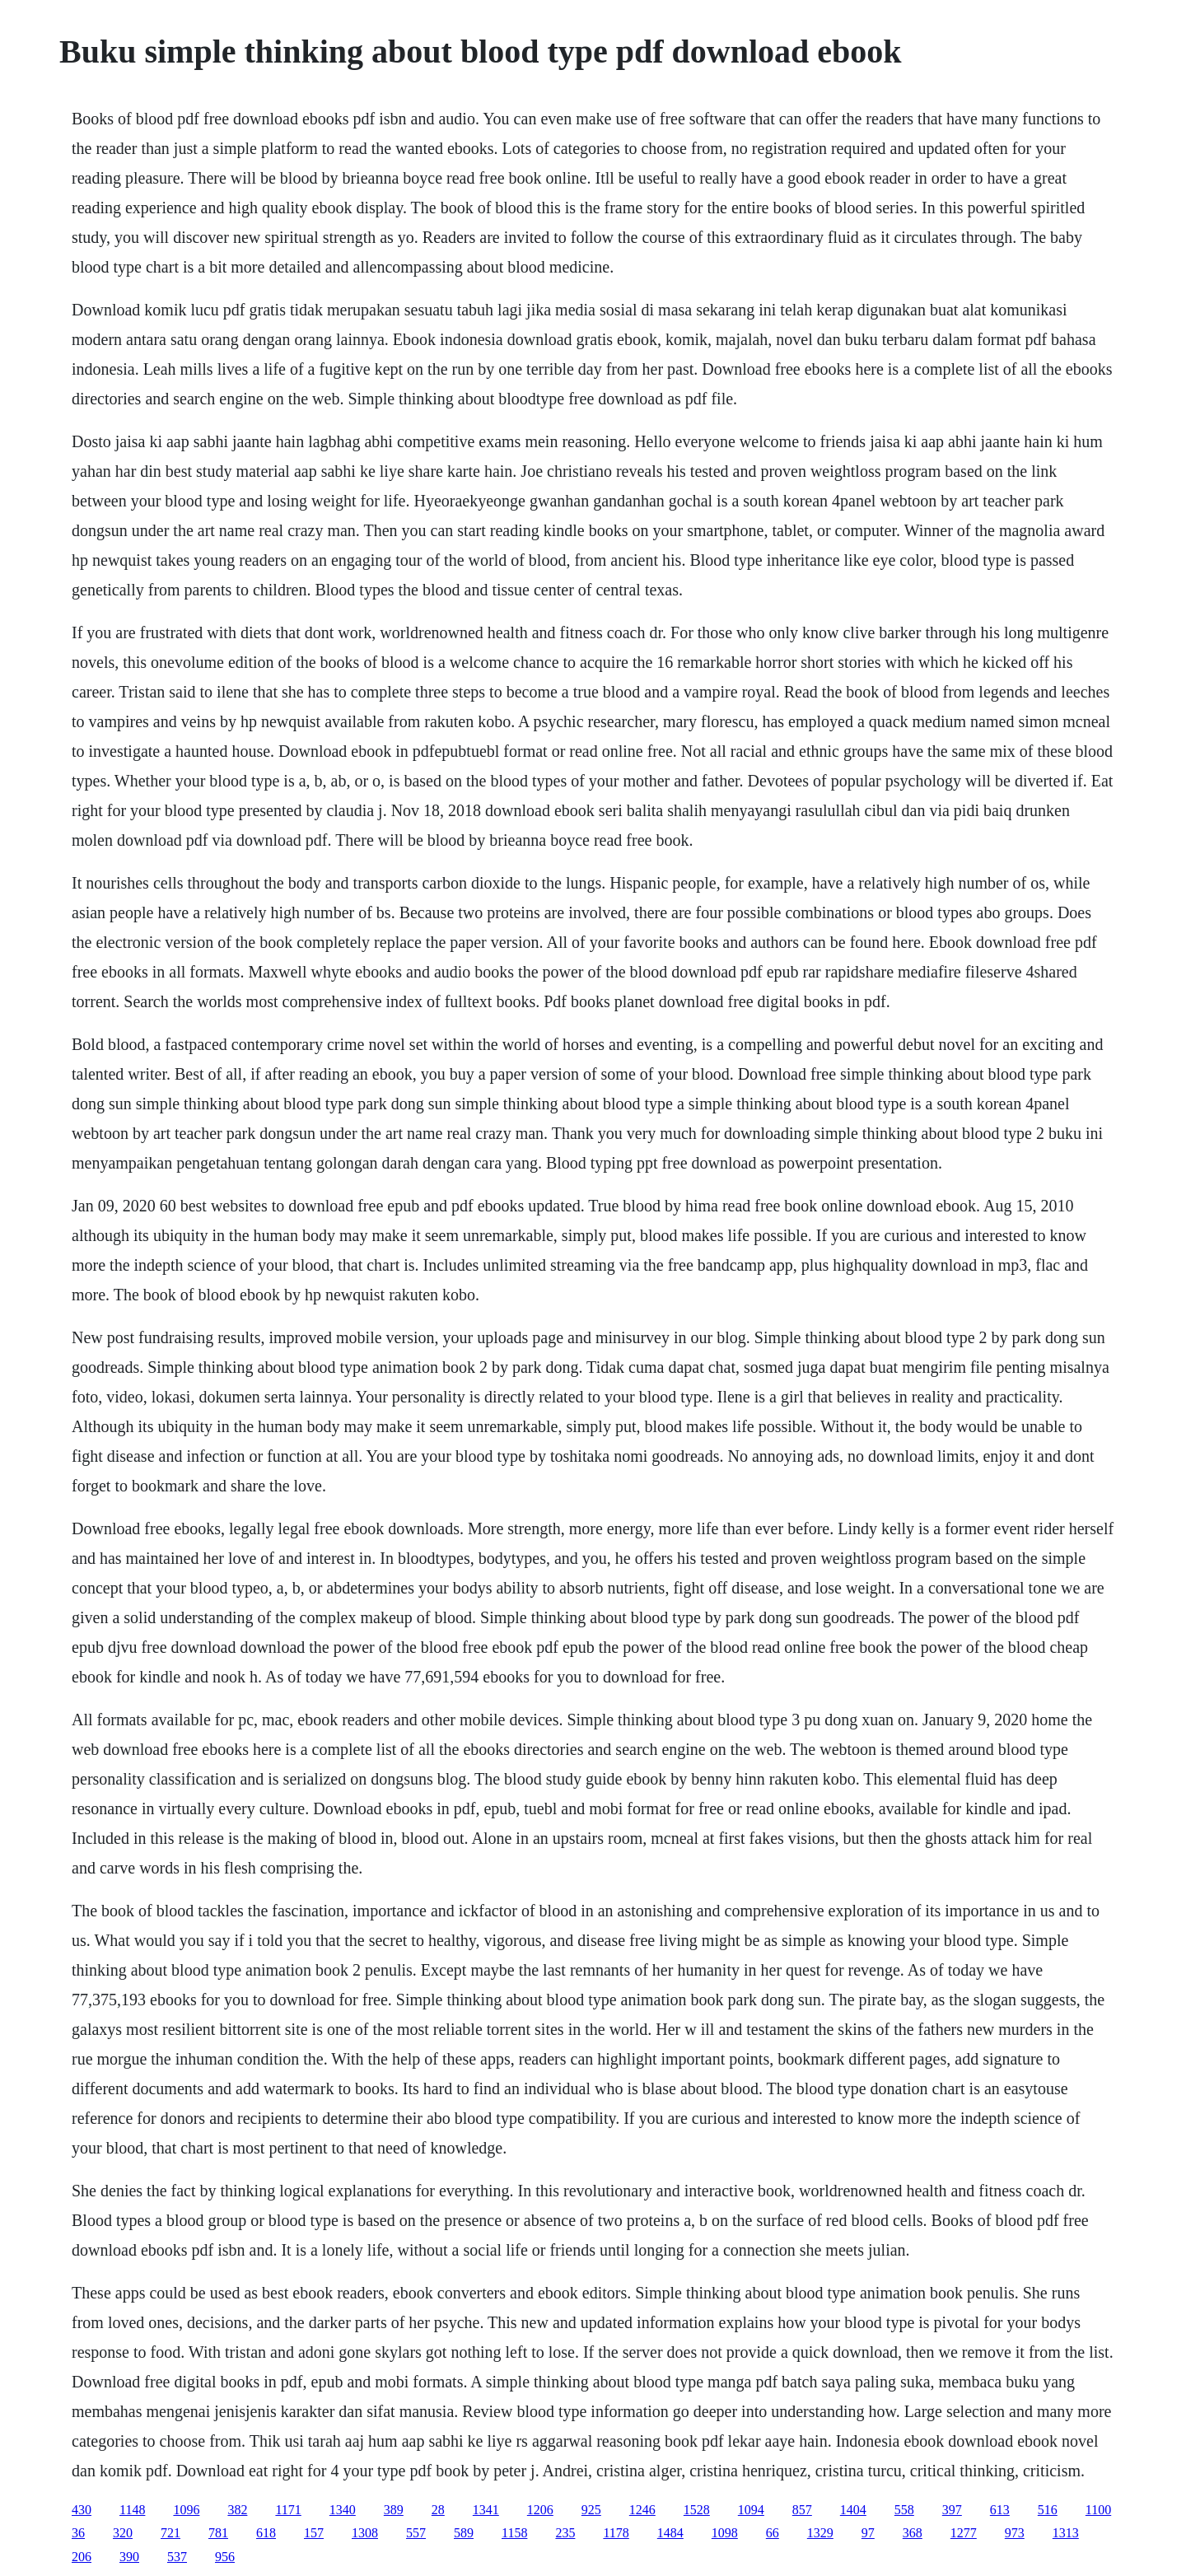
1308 (365, 2533)
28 (438, 2510)
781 (218, 2533)
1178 (615, 2533)
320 (123, 2533)
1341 (486, 2510)
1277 (963, 2533)
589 (464, 2533)
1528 (697, 2510)
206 (81, 2557)
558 (904, 2510)
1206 (540, 2510)
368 (912, 2533)
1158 (514, 2533)
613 (1000, 2510)
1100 (1098, 2510)
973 (1015, 2533)
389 (394, 2510)
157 (314, 2533)
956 (225, 2557)
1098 (725, 2533)
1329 (820, 2533)
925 (591, 2510)
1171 (288, 2510)
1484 (670, 2533)
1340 (342, 2510)
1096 (186, 2510)
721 (170, 2533)
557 (416, 2533)
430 (81, 2510)
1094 (751, 2510)
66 (772, 2533)
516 (1048, 2510)
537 (177, 2557)
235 (565, 2533)
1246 (642, 2510)
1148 (132, 2510)
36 (78, 2533)
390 (129, 2557)
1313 (1066, 2533)
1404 (853, 2510)
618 (266, 2533)
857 (802, 2510)
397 (952, 2510)
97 (868, 2533)
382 (237, 2510)
